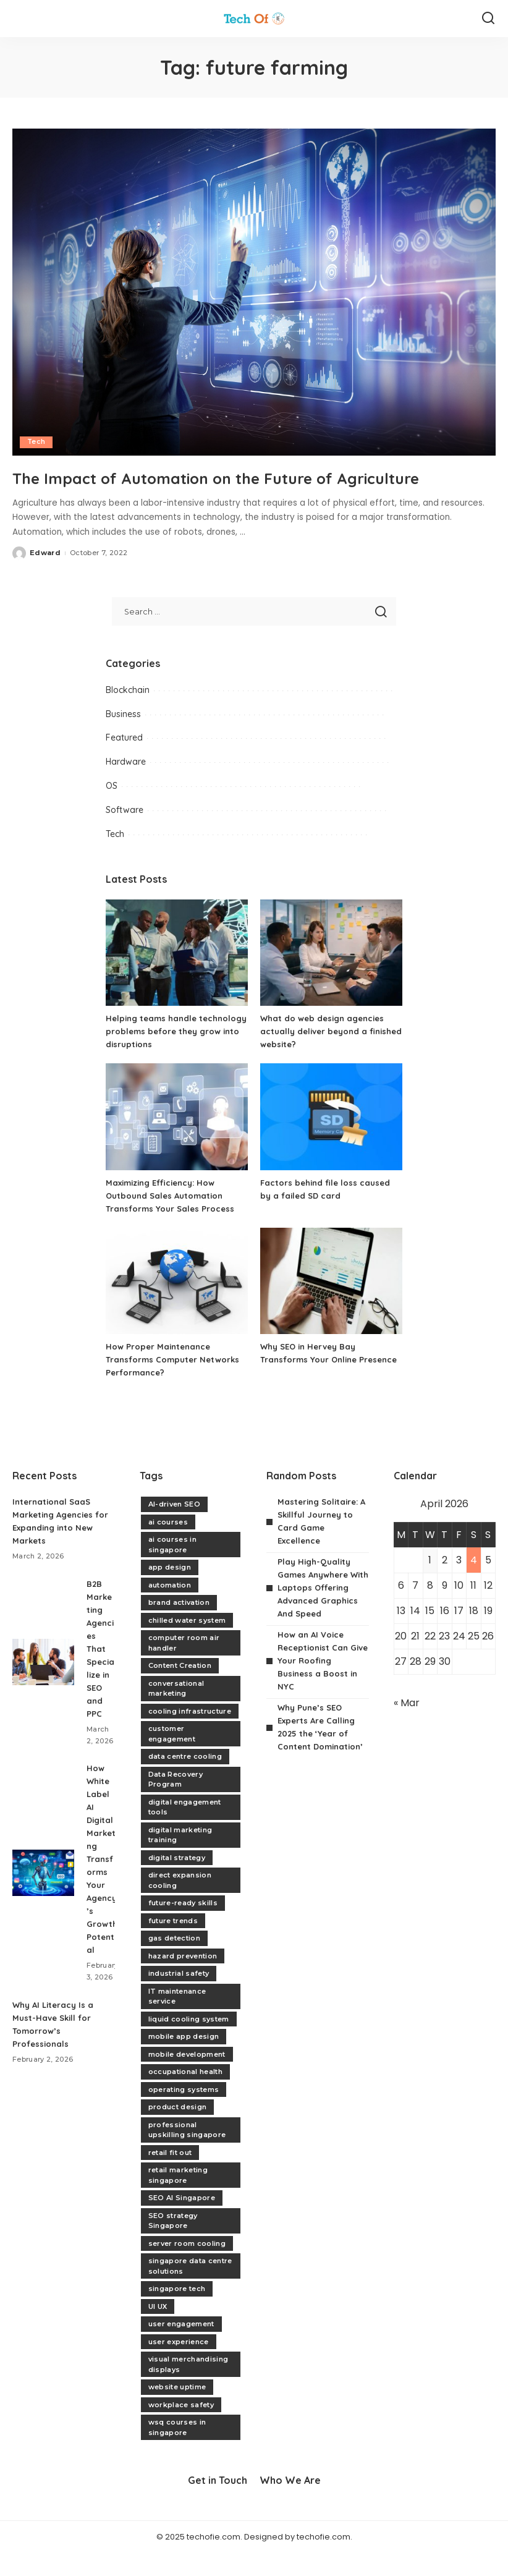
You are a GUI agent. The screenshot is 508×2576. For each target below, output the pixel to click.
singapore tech (177, 2312)
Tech (36, 442)
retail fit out (170, 2176)
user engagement (181, 2347)
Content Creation (180, 1689)
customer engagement (171, 1757)
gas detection (174, 1961)
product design (177, 2130)
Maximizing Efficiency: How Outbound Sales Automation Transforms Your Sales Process (172, 1219)
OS (111, 809)
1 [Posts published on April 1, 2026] (429, 1583)
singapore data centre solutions (190, 2289)
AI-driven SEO (174, 1527)
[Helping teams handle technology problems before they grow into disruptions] (177, 976)
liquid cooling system (188, 2042)
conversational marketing (176, 1712)
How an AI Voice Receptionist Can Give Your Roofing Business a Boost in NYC (319, 1683)
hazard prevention (183, 1979)
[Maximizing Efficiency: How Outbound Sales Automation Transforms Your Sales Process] (177, 1140)
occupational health (185, 2095)
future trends (173, 1944)
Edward (45, 576)
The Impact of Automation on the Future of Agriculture (217, 488)
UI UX (157, 2330)
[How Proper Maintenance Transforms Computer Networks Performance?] (177, 1304)
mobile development (187, 2077)
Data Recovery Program (175, 1803)
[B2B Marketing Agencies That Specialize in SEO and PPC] (43, 1685)
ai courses (168, 1545)
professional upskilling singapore (187, 2153)
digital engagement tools (184, 1830)
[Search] (488, 18)
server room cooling (187, 2267)
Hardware (126, 785)
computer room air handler (184, 1666)
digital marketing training (180, 1858)
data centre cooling (185, 1779)
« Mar (407, 1726)
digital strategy (177, 1881)
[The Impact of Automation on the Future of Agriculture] (254, 292)
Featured (124, 761)
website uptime (177, 2410)
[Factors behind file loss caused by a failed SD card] (331, 1140)
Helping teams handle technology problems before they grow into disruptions (169, 1054)
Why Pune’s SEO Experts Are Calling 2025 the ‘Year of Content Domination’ (318, 1756)
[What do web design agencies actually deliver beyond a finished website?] (331, 976)
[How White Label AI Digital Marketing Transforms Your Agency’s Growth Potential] (43, 1902)
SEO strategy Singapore (173, 2244)
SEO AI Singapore (182, 2221)
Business (123, 737)
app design (169, 1590)
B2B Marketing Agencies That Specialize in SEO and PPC (100, 1672)
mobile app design (183, 2059)
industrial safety (179, 1996)
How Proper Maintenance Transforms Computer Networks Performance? (176, 1382)
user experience (178, 2365)
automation (169, 1608)
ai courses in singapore (172, 1568)
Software (124, 833)
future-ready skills (183, 1926)
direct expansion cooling (180, 1903)
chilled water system (187, 1643)
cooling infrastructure (190, 1734)
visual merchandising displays (188, 2387)
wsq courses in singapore (177, 2450)
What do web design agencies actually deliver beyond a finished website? (326, 1054)
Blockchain (128, 713)
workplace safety (181, 2428)
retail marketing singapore (178, 2198)
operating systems (183, 2113)
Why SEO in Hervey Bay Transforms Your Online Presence (311, 1382)
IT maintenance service (177, 2020)
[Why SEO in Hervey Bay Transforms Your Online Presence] (331, 1304)
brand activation (179, 1626)
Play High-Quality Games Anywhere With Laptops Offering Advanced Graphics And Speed (321, 1611)
